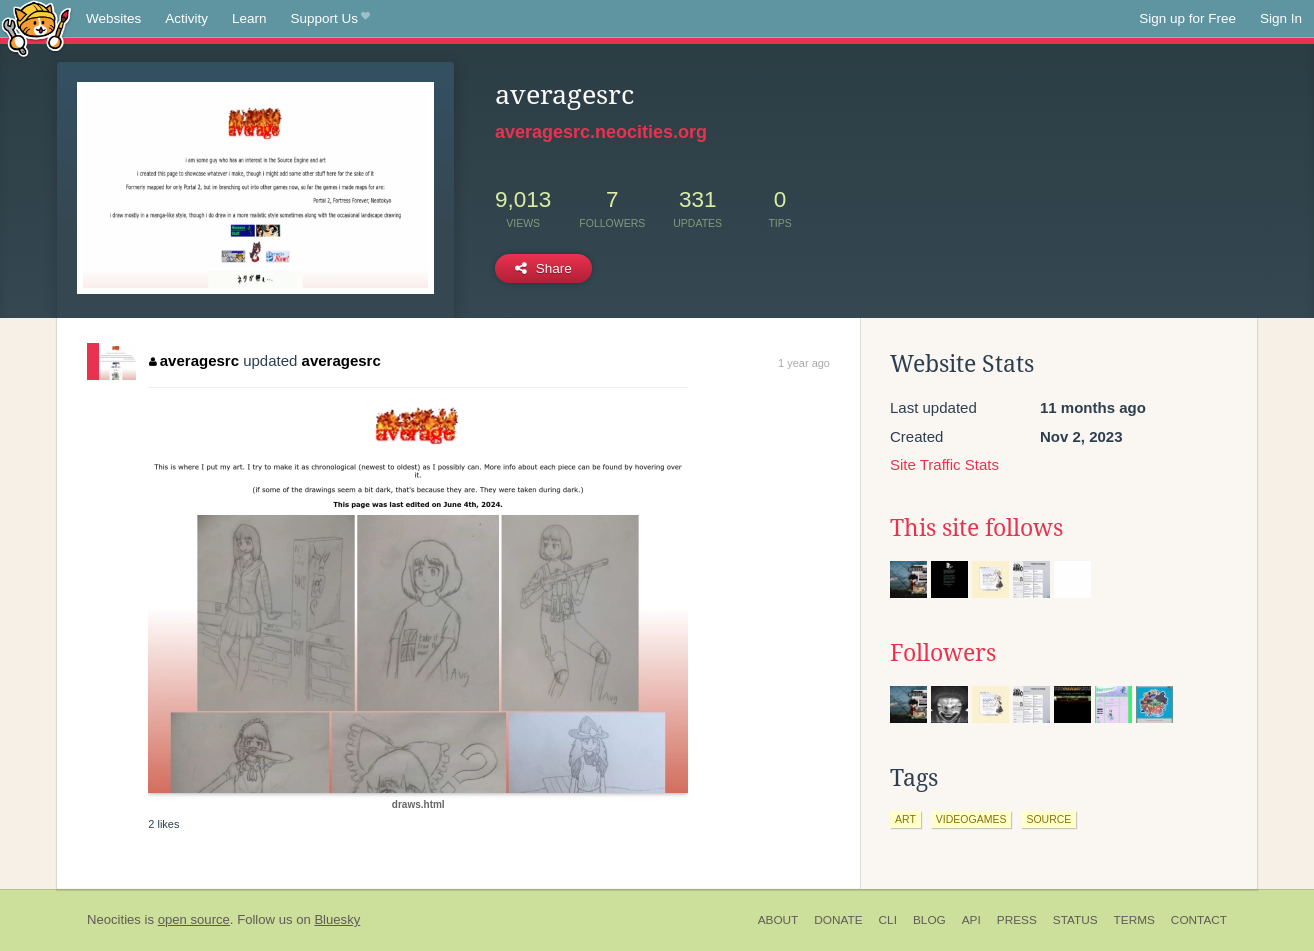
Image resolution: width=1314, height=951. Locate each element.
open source (194, 919)
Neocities (114, 919)
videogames (971, 819)
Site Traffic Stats (944, 464)
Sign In (1281, 18)
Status (1075, 920)
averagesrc (194, 360)
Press (1017, 920)
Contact (1199, 920)
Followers (943, 653)
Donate (838, 920)
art (905, 819)
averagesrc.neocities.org (601, 132)
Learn (249, 18)
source (1048, 819)
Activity (186, 18)
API (971, 920)
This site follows (976, 528)
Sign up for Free (1187, 18)
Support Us (330, 19)
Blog (929, 920)
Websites (113, 18)
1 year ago (804, 363)
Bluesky (337, 919)
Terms (1134, 920)
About (778, 920)
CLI (888, 920)
